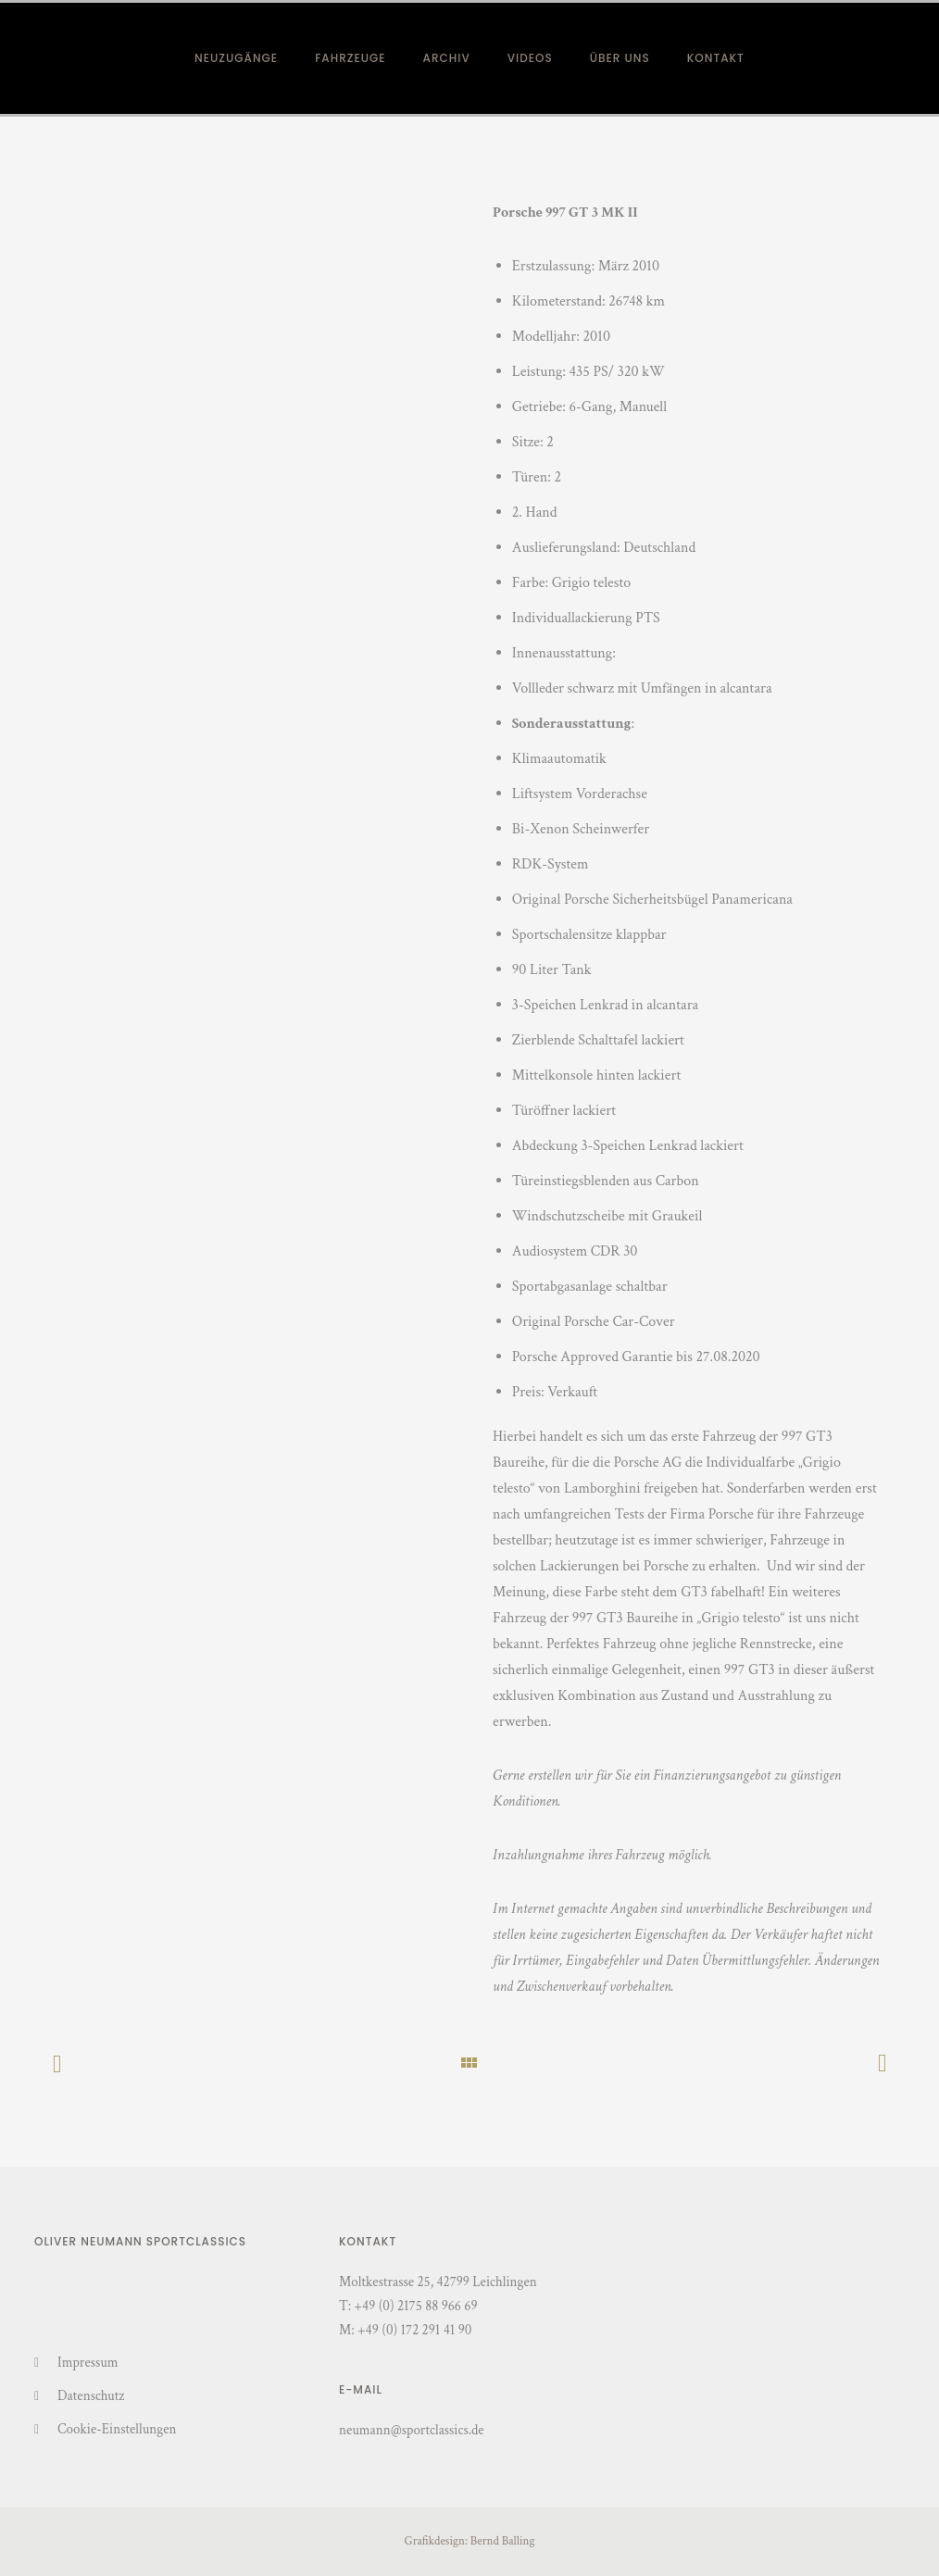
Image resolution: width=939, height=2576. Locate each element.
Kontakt (716, 58)
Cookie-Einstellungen (116, 2429)
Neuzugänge (236, 58)
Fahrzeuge (350, 58)
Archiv (446, 58)
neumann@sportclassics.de (411, 2430)
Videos (530, 58)
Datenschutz (90, 2396)
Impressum (88, 2362)
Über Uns (620, 58)
